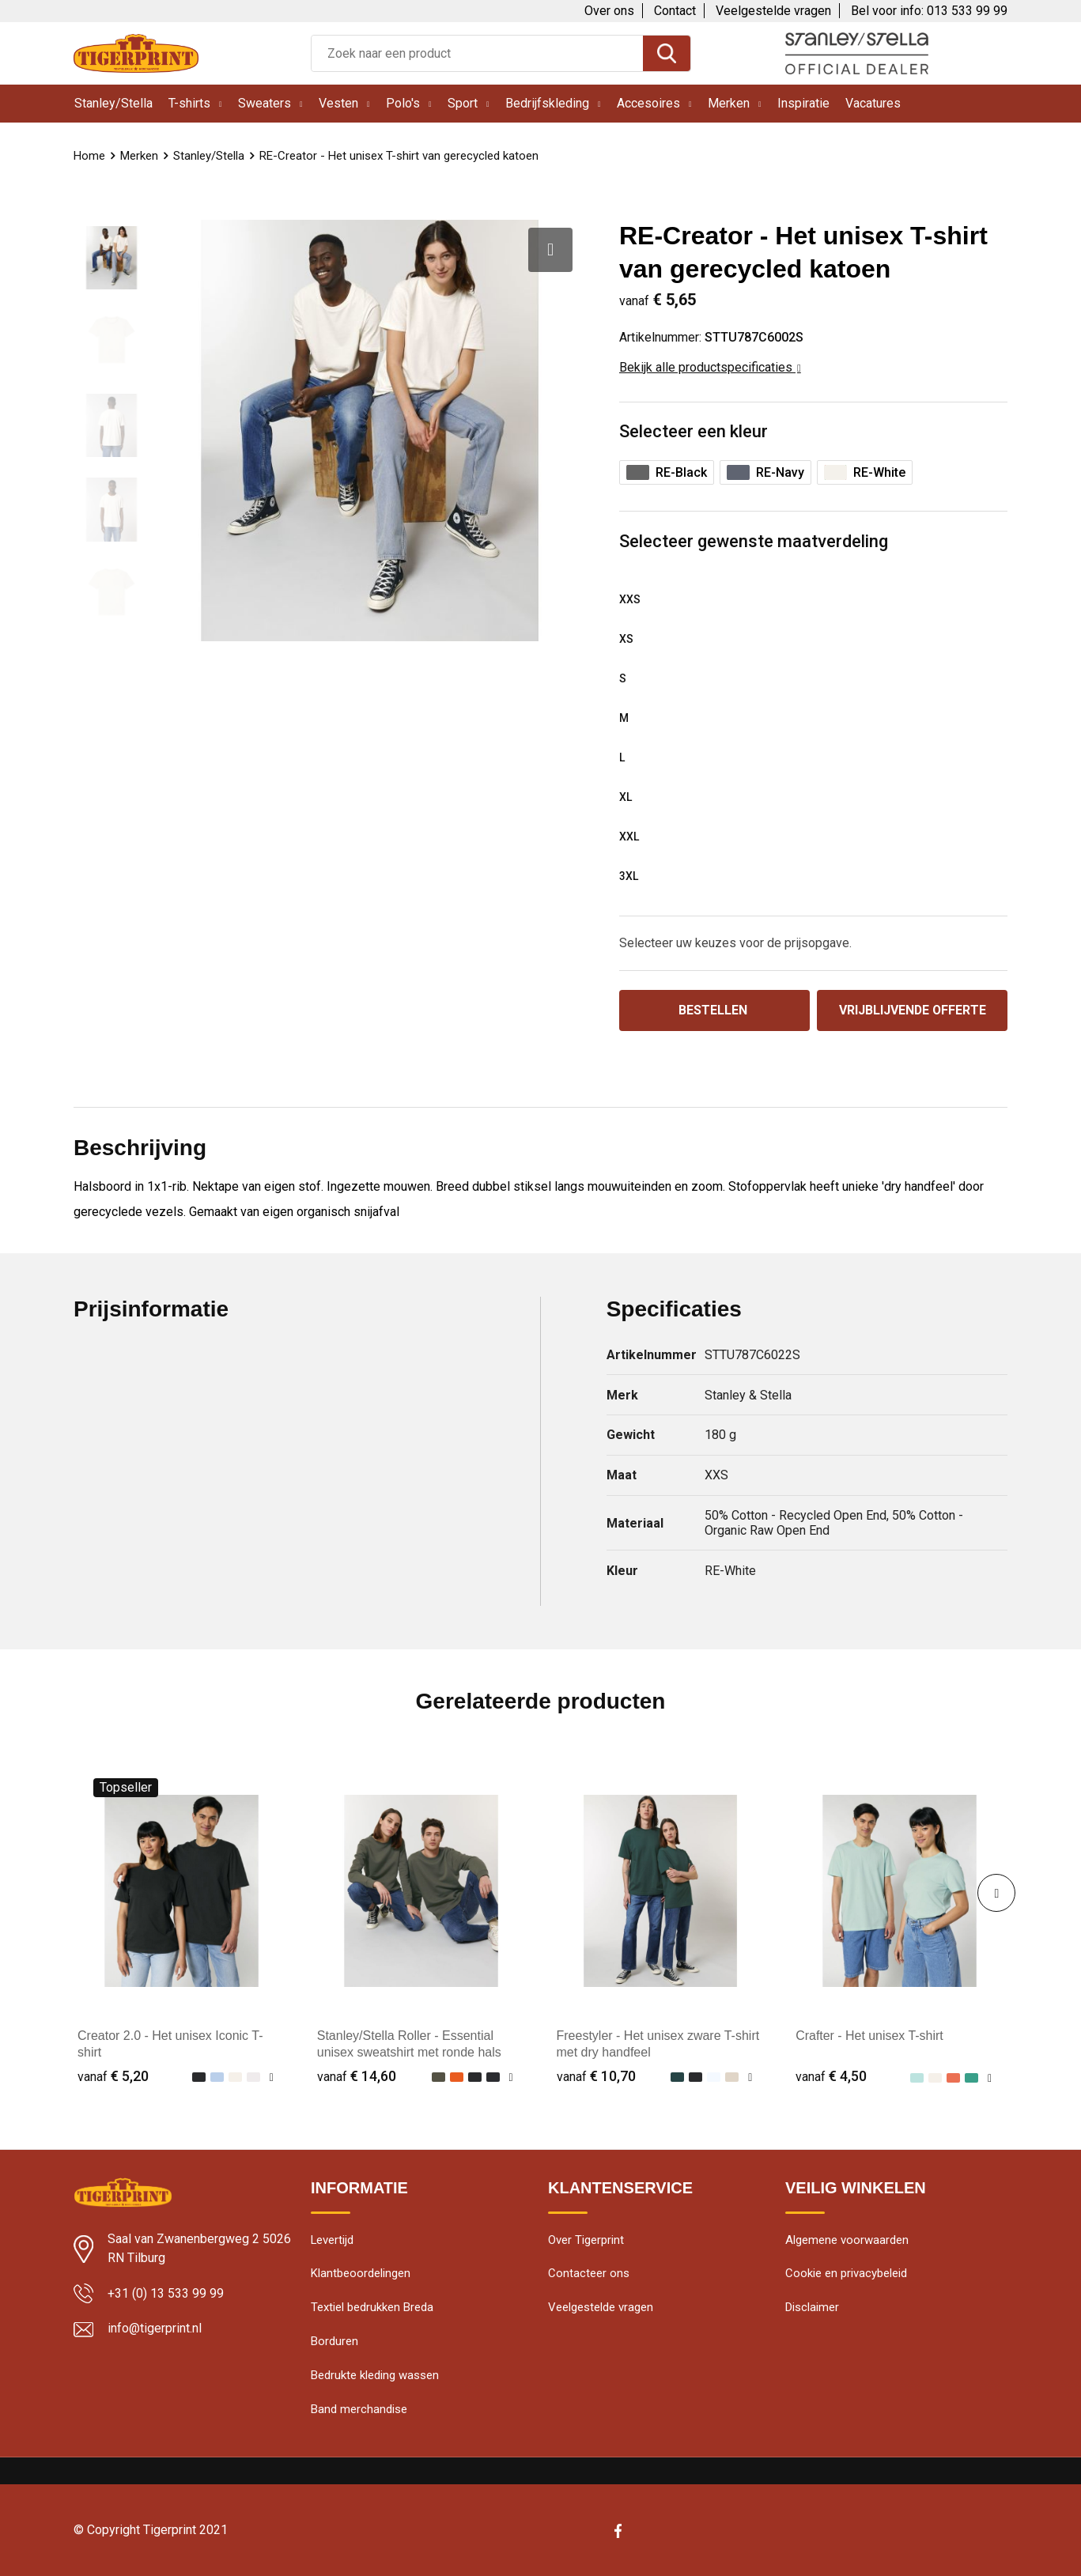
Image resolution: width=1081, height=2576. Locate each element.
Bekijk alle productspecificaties (710, 367)
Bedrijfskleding (547, 103)
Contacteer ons (588, 2275)
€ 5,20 (113, 2076)
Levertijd (332, 2241)
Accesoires (648, 103)
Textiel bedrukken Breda (372, 2309)
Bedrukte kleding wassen (375, 2377)
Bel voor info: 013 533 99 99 (929, 10)
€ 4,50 (831, 2076)
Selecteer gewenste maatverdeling (753, 541)
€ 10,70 (596, 2076)
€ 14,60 (356, 2076)
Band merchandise (359, 2411)
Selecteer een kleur (693, 431)
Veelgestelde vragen (773, 10)
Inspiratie (803, 103)
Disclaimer (812, 2309)
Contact (675, 10)
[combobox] (477, 53)
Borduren (334, 2343)
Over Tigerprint (586, 2241)
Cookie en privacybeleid (846, 2275)
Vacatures (873, 103)
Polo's (403, 103)
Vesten (338, 103)
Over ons (609, 10)
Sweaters (264, 103)
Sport (463, 103)
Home (89, 156)
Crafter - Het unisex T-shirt (869, 2035)
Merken (729, 103)
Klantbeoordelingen (360, 2275)
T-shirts (189, 103)
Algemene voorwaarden (847, 2241)
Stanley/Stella (113, 103)
